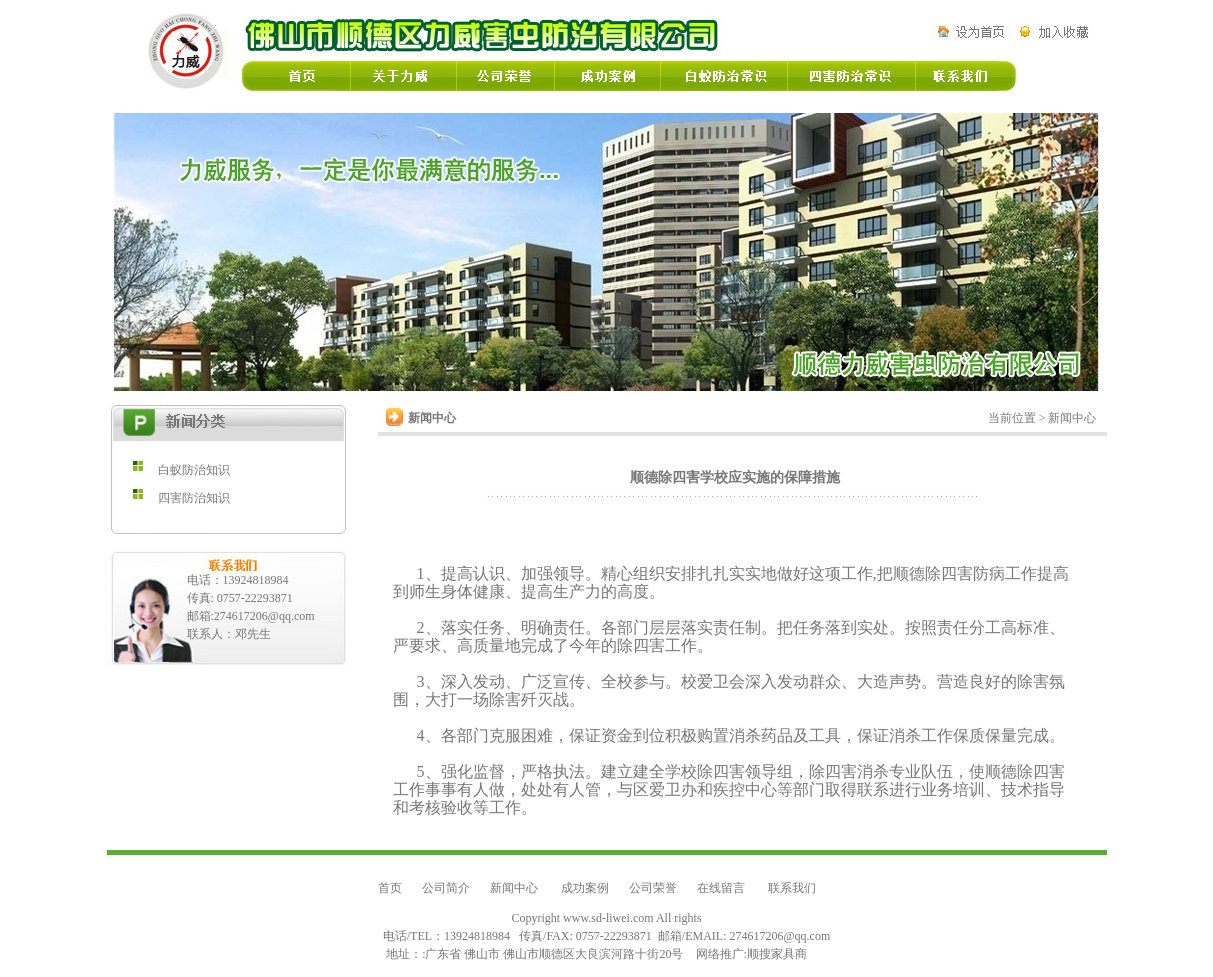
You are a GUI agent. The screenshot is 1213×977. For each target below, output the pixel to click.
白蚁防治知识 (194, 470)
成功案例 (585, 888)
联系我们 (792, 888)
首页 (390, 888)
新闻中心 (515, 888)
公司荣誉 (653, 888)
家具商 (789, 954)
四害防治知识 (194, 498)
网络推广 (720, 954)
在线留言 (722, 888)
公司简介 (446, 888)
